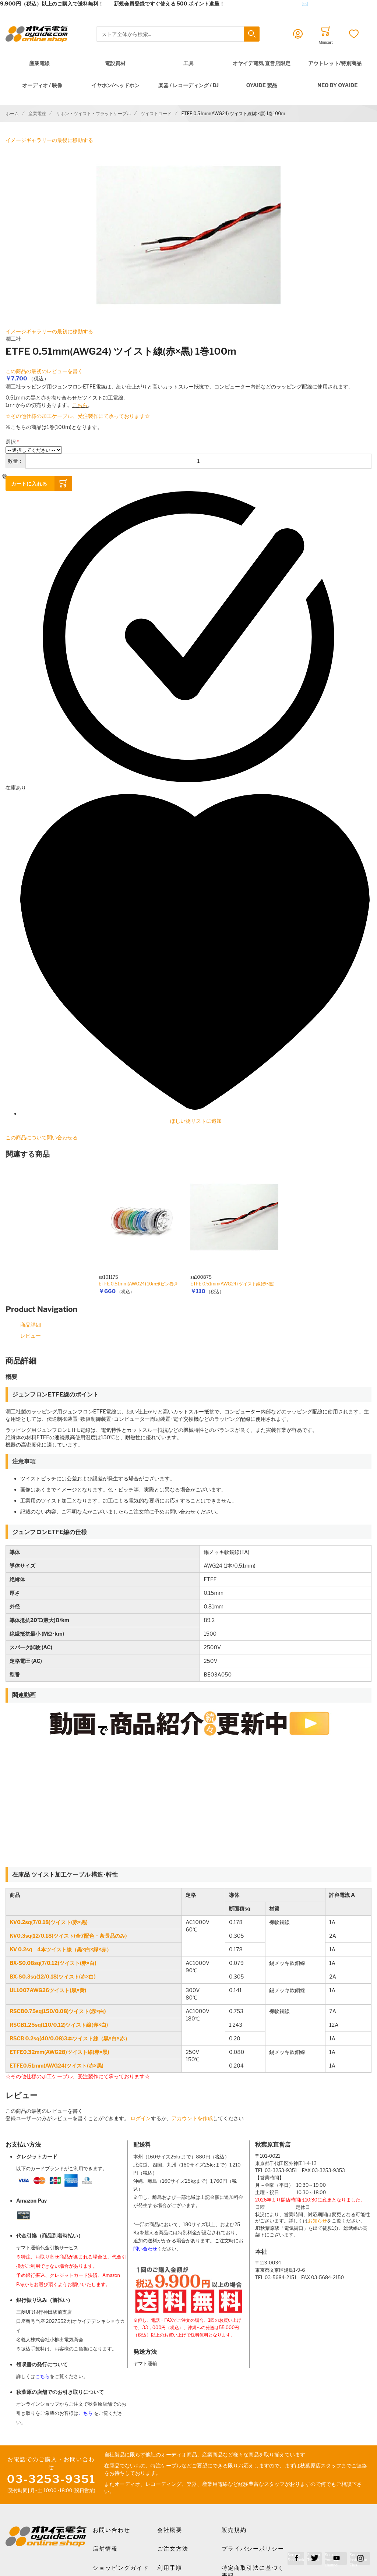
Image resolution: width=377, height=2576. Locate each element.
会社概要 (169, 2530)
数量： (15, 461)
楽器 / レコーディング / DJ (188, 85)
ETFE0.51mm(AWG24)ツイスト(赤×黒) (56, 2065)
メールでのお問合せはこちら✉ (271, 3)
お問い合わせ (111, 2530)
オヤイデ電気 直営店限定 (261, 63)
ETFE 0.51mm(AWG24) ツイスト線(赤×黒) (232, 1284)
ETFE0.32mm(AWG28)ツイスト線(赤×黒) (59, 2052)
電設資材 (115, 63)
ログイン (140, 2118)
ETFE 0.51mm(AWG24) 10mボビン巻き (138, 1284)
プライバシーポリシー (253, 2548)
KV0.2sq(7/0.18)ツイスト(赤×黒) (49, 1922)
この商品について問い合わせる (42, 1137)
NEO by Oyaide (337, 85)
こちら (80, 405)
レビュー (30, 1336)
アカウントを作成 (192, 2118)
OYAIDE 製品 (261, 85)
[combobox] (178, 34)
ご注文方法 (172, 2548)
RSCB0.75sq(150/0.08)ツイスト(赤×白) (58, 2011)
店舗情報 (105, 2548)
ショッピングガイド (121, 2568)
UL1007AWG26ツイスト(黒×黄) (48, 1990)
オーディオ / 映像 (42, 85)
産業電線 (39, 63)
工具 (188, 63)
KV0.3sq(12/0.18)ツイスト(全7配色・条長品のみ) (68, 1936)
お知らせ (317, 2221)
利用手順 (169, 2568)
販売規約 (234, 2530)
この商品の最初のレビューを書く (44, 371)
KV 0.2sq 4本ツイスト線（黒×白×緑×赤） (61, 1949)
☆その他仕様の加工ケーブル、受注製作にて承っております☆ (78, 416)
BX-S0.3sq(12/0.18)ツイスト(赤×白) (53, 1976)
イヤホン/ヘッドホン (115, 85)
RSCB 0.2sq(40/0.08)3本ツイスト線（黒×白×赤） (70, 2038)
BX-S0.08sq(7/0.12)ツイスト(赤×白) (53, 1963)
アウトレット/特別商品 (335, 63)
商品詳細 (30, 1324)
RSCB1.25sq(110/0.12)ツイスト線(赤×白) (59, 2025)
